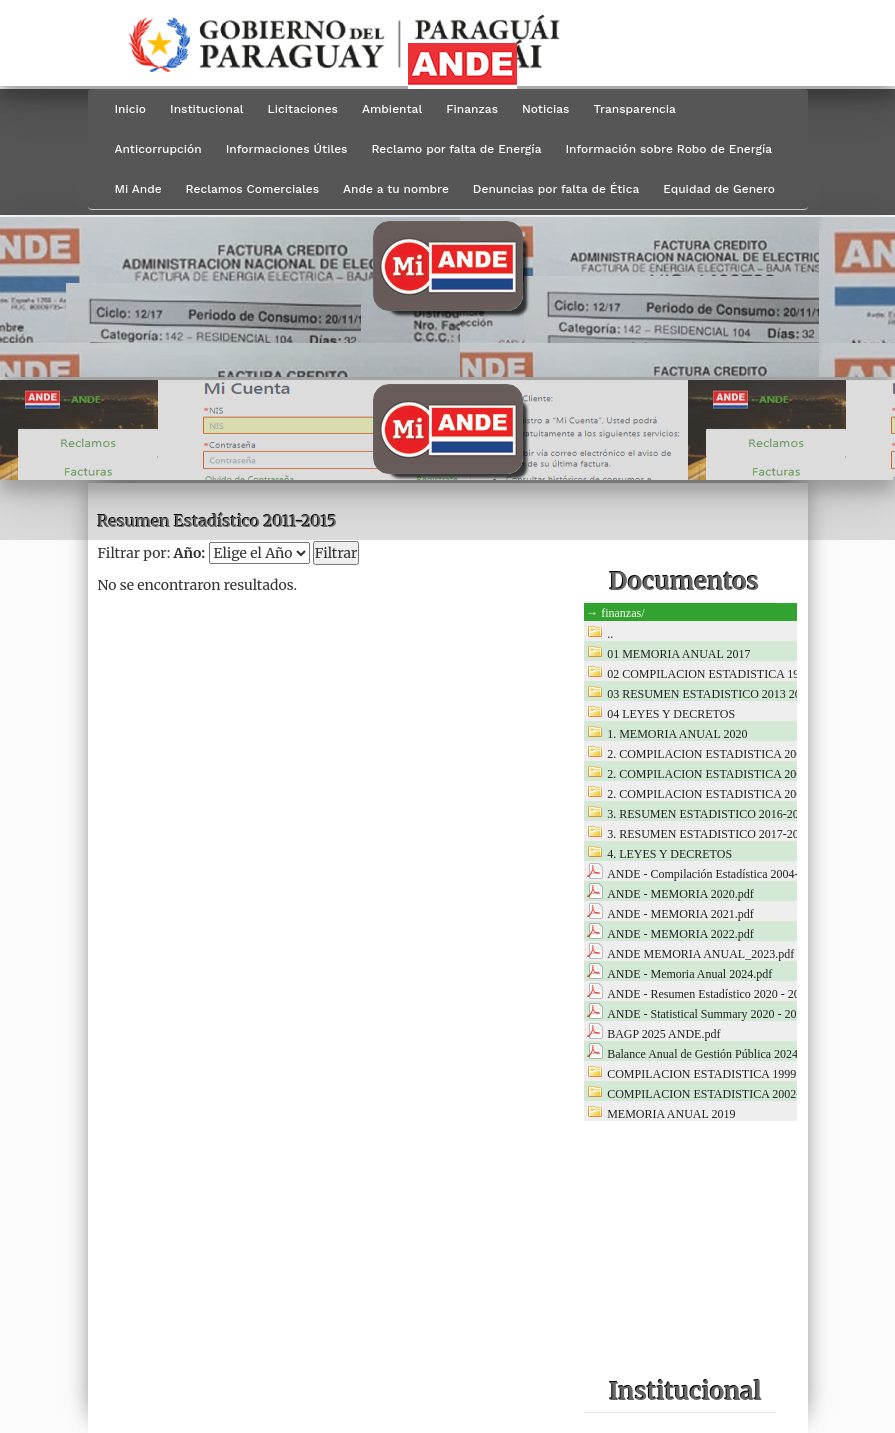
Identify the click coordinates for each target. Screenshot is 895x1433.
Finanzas (472, 109)
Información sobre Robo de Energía (668, 149)
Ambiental (392, 109)
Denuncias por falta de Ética (556, 189)
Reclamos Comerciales (252, 189)
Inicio (131, 109)
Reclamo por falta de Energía (456, 149)
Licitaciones (303, 109)
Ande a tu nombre (396, 189)
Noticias (545, 109)
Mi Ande (138, 189)
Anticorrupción (158, 149)
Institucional (207, 109)
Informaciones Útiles (287, 149)
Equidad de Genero (719, 189)
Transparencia (634, 109)
